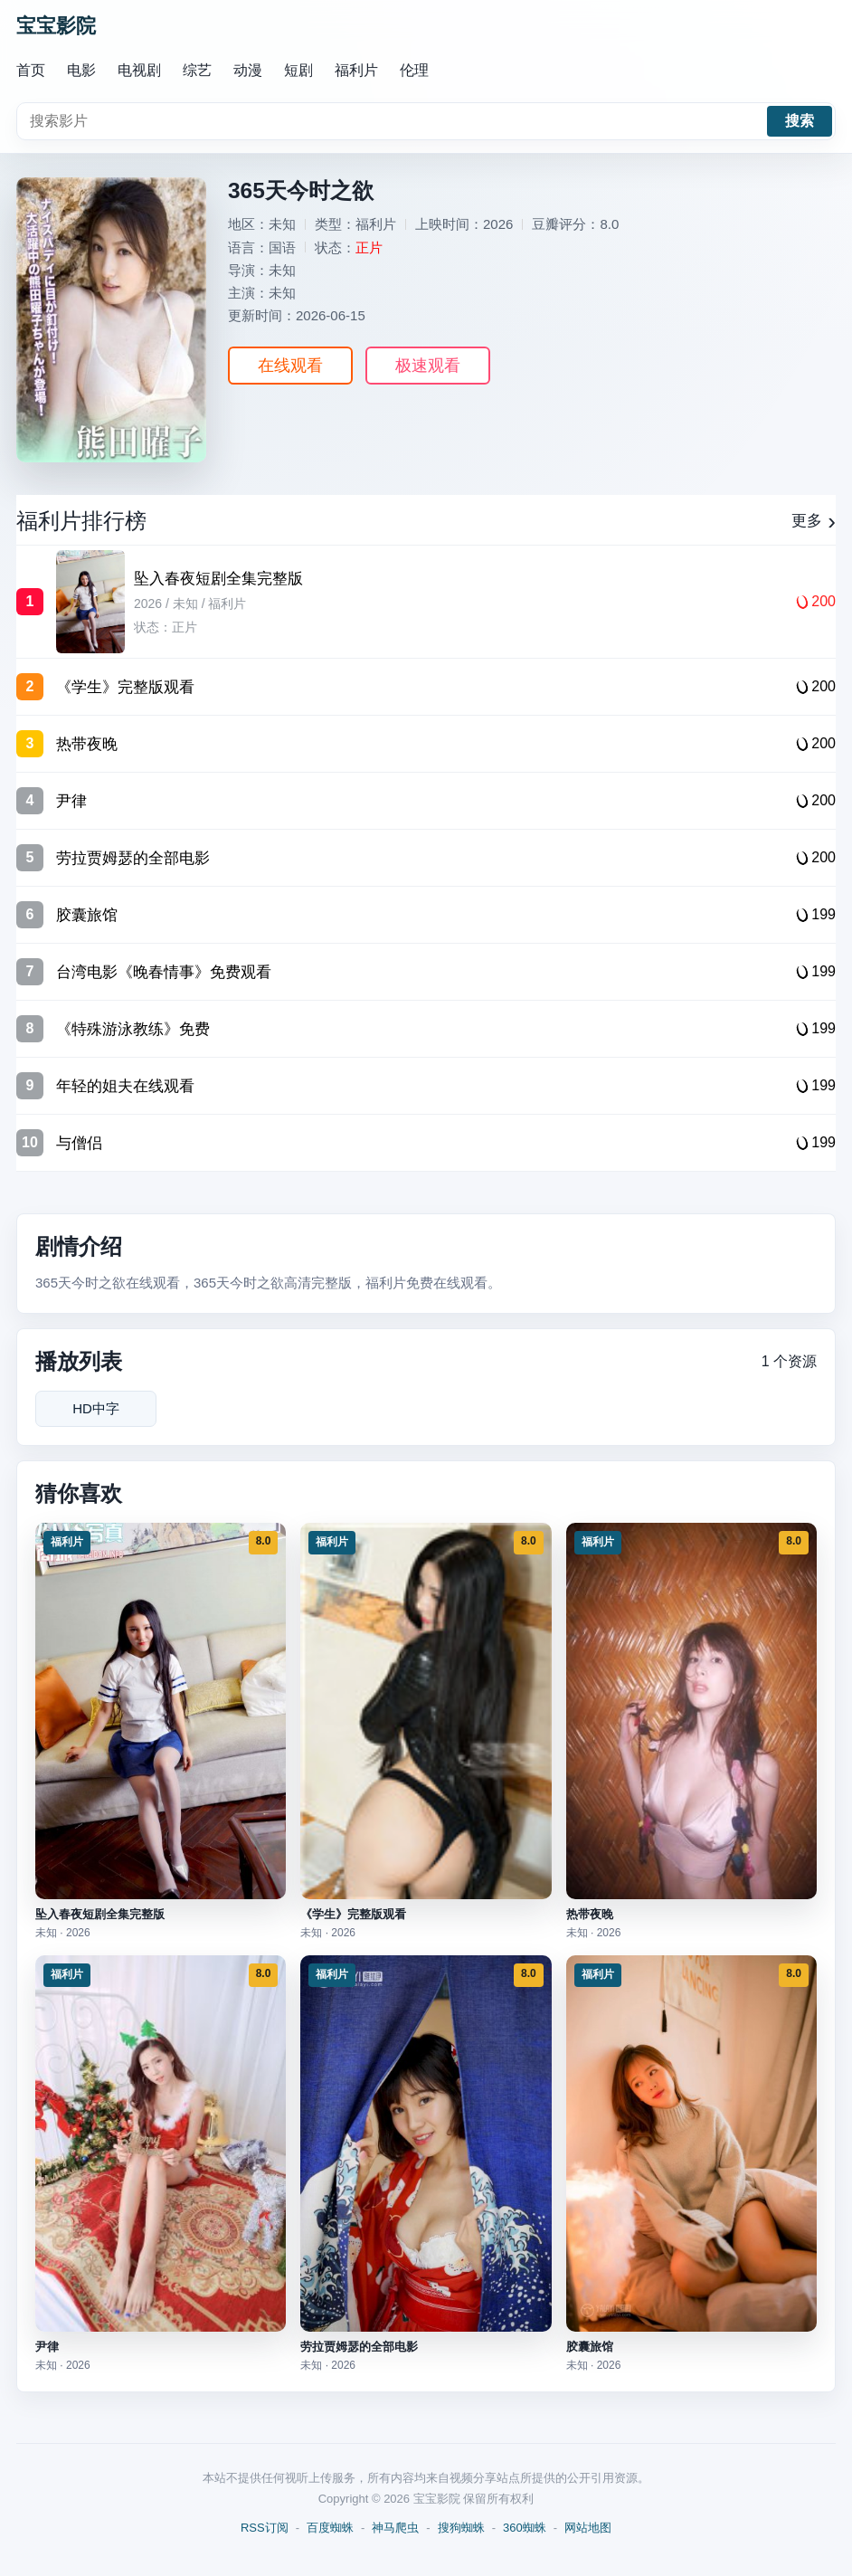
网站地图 (587, 2527)
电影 (81, 70)
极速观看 (427, 365)
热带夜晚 (589, 1914)
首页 (30, 70)
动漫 (247, 70)
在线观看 (290, 365)
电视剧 (139, 70)
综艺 (197, 70)
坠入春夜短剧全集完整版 (100, 1914)
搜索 (799, 120)
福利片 (356, 70)
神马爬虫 (395, 2527)
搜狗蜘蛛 (461, 2527)
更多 (813, 521)
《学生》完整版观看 (353, 1914)
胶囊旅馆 (589, 2346)
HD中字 (95, 1408)
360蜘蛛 (524, 2527)
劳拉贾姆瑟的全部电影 (359, 2346)
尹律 (47, 2346)
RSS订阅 (265, 2527)
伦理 (414, 70)
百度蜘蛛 (330, 2527)
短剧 (298, 70)
